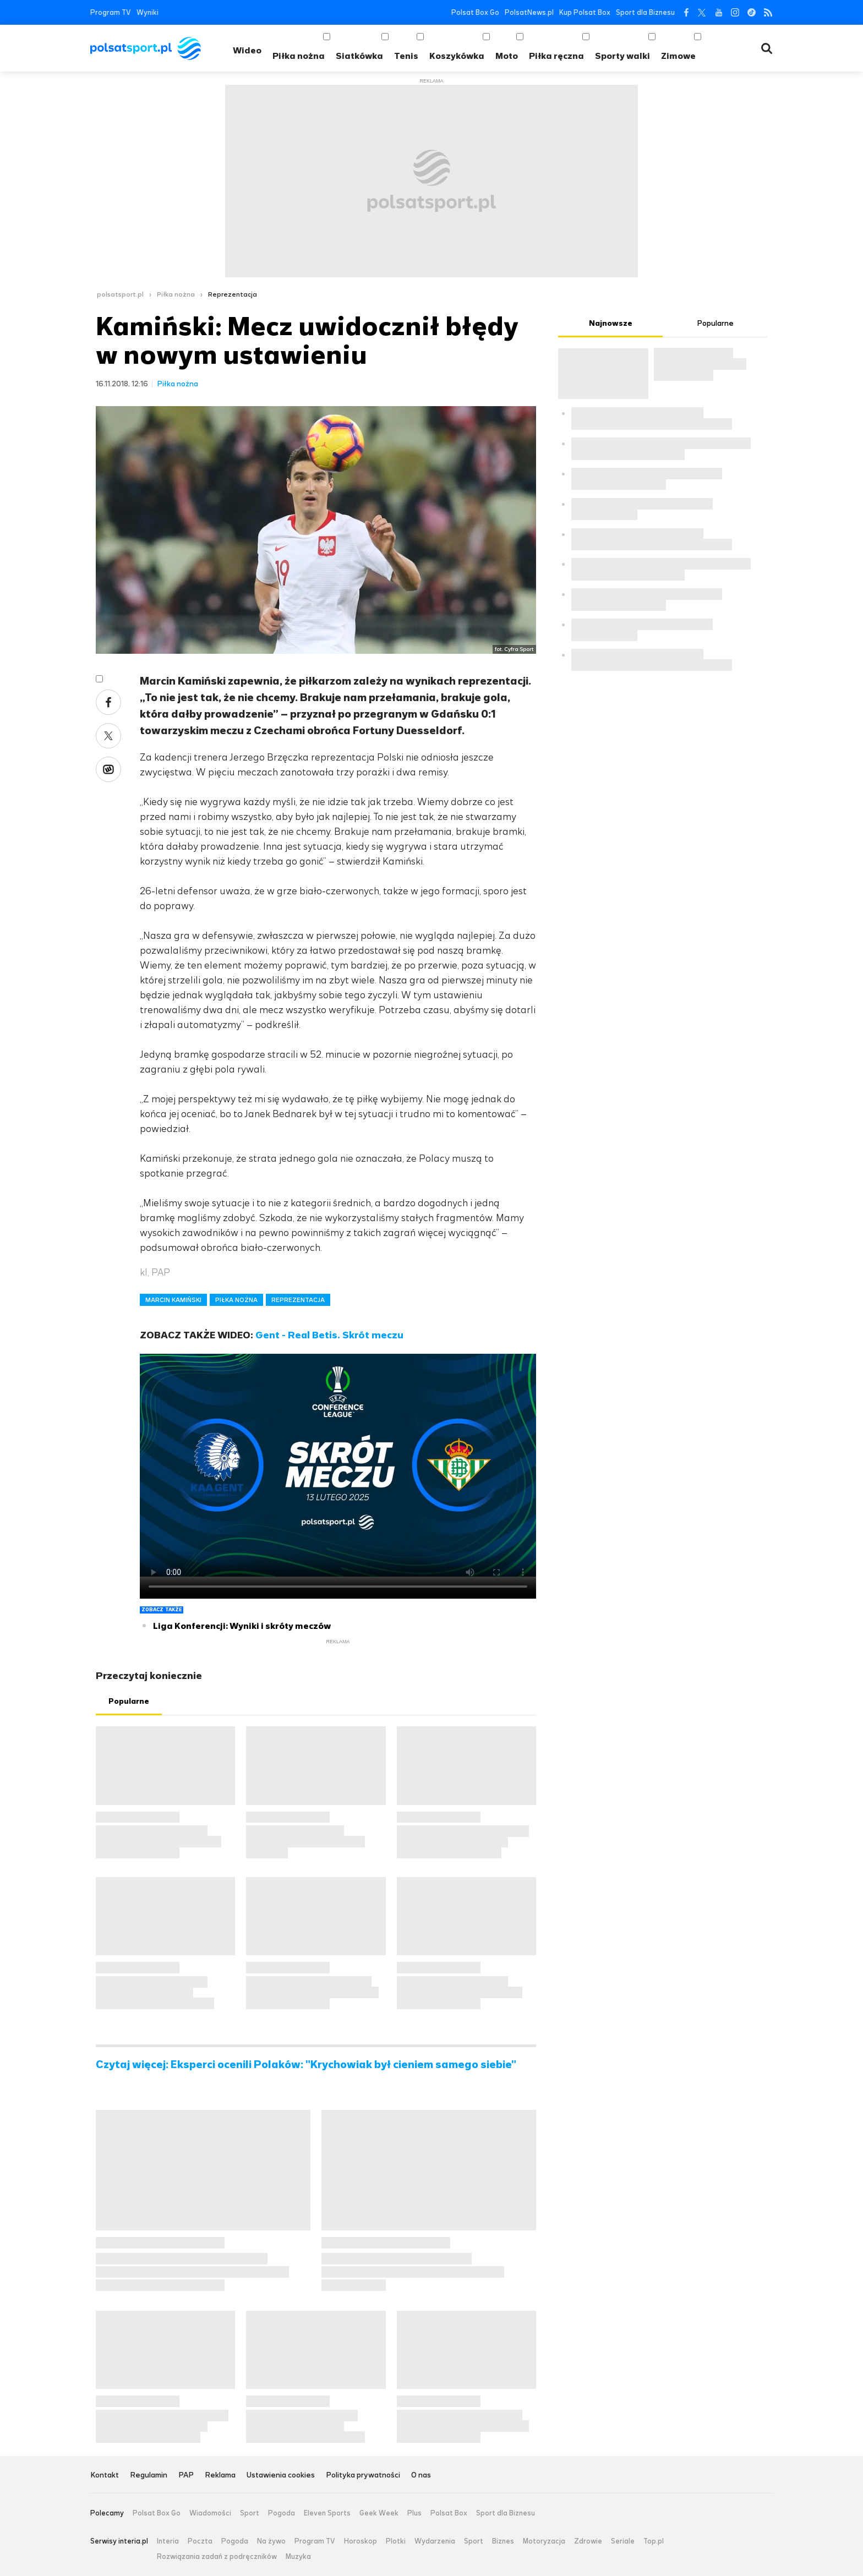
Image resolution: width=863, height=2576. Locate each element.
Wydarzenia (434, 2541)
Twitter (702, 12)
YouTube (718, 12)
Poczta (200, 2541)
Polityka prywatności (363, 2475)
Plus (414, 2513)
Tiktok (751, 12)
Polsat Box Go (475, 12)
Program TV (110, 12)
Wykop (108, 769)
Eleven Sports (327, 2513)
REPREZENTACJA (298, 1299)
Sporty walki (622, 56)
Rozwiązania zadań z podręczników (217, 2556)
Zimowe (678, 56)
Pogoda (281, 2513)
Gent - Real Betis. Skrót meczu (329, 1335)
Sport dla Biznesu (645, 12)
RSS (768, 12)
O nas (421, 2475)
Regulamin (148, 2475)
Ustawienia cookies (281, 2475)
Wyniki (147, 12)
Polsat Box (448, 2513)
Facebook (685, 12)
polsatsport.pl (120, 294)
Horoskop (360, 2541)
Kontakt (104, 2475)
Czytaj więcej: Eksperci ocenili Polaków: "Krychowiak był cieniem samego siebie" (306, 2064)
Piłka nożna (298, 56)
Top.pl (653, 2541)
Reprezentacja (232, 294)
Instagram (735, 12)
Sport (249, 2513)
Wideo (247, 50)
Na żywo (271, 2541)
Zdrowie (588, 2541)
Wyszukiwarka (766, 48)
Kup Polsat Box (584, 12)
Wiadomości (210, 2513)
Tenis (406, 56)
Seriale (623, 2541)
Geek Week (378, 2513)
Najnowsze (610, 323)
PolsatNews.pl (529, 12)
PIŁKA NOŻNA (236, 1299)
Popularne (128, 1701)
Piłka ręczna (556, 56)
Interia (168, 2541)
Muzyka (298, 2556)
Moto (506, 56)
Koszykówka (456, 56)
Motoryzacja (544, 2541)
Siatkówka (359, 56)
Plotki (396, 2541)
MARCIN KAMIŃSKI (173, 1299)
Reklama (220, 2475)
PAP (186, 2475)
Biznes (503, 2541)
